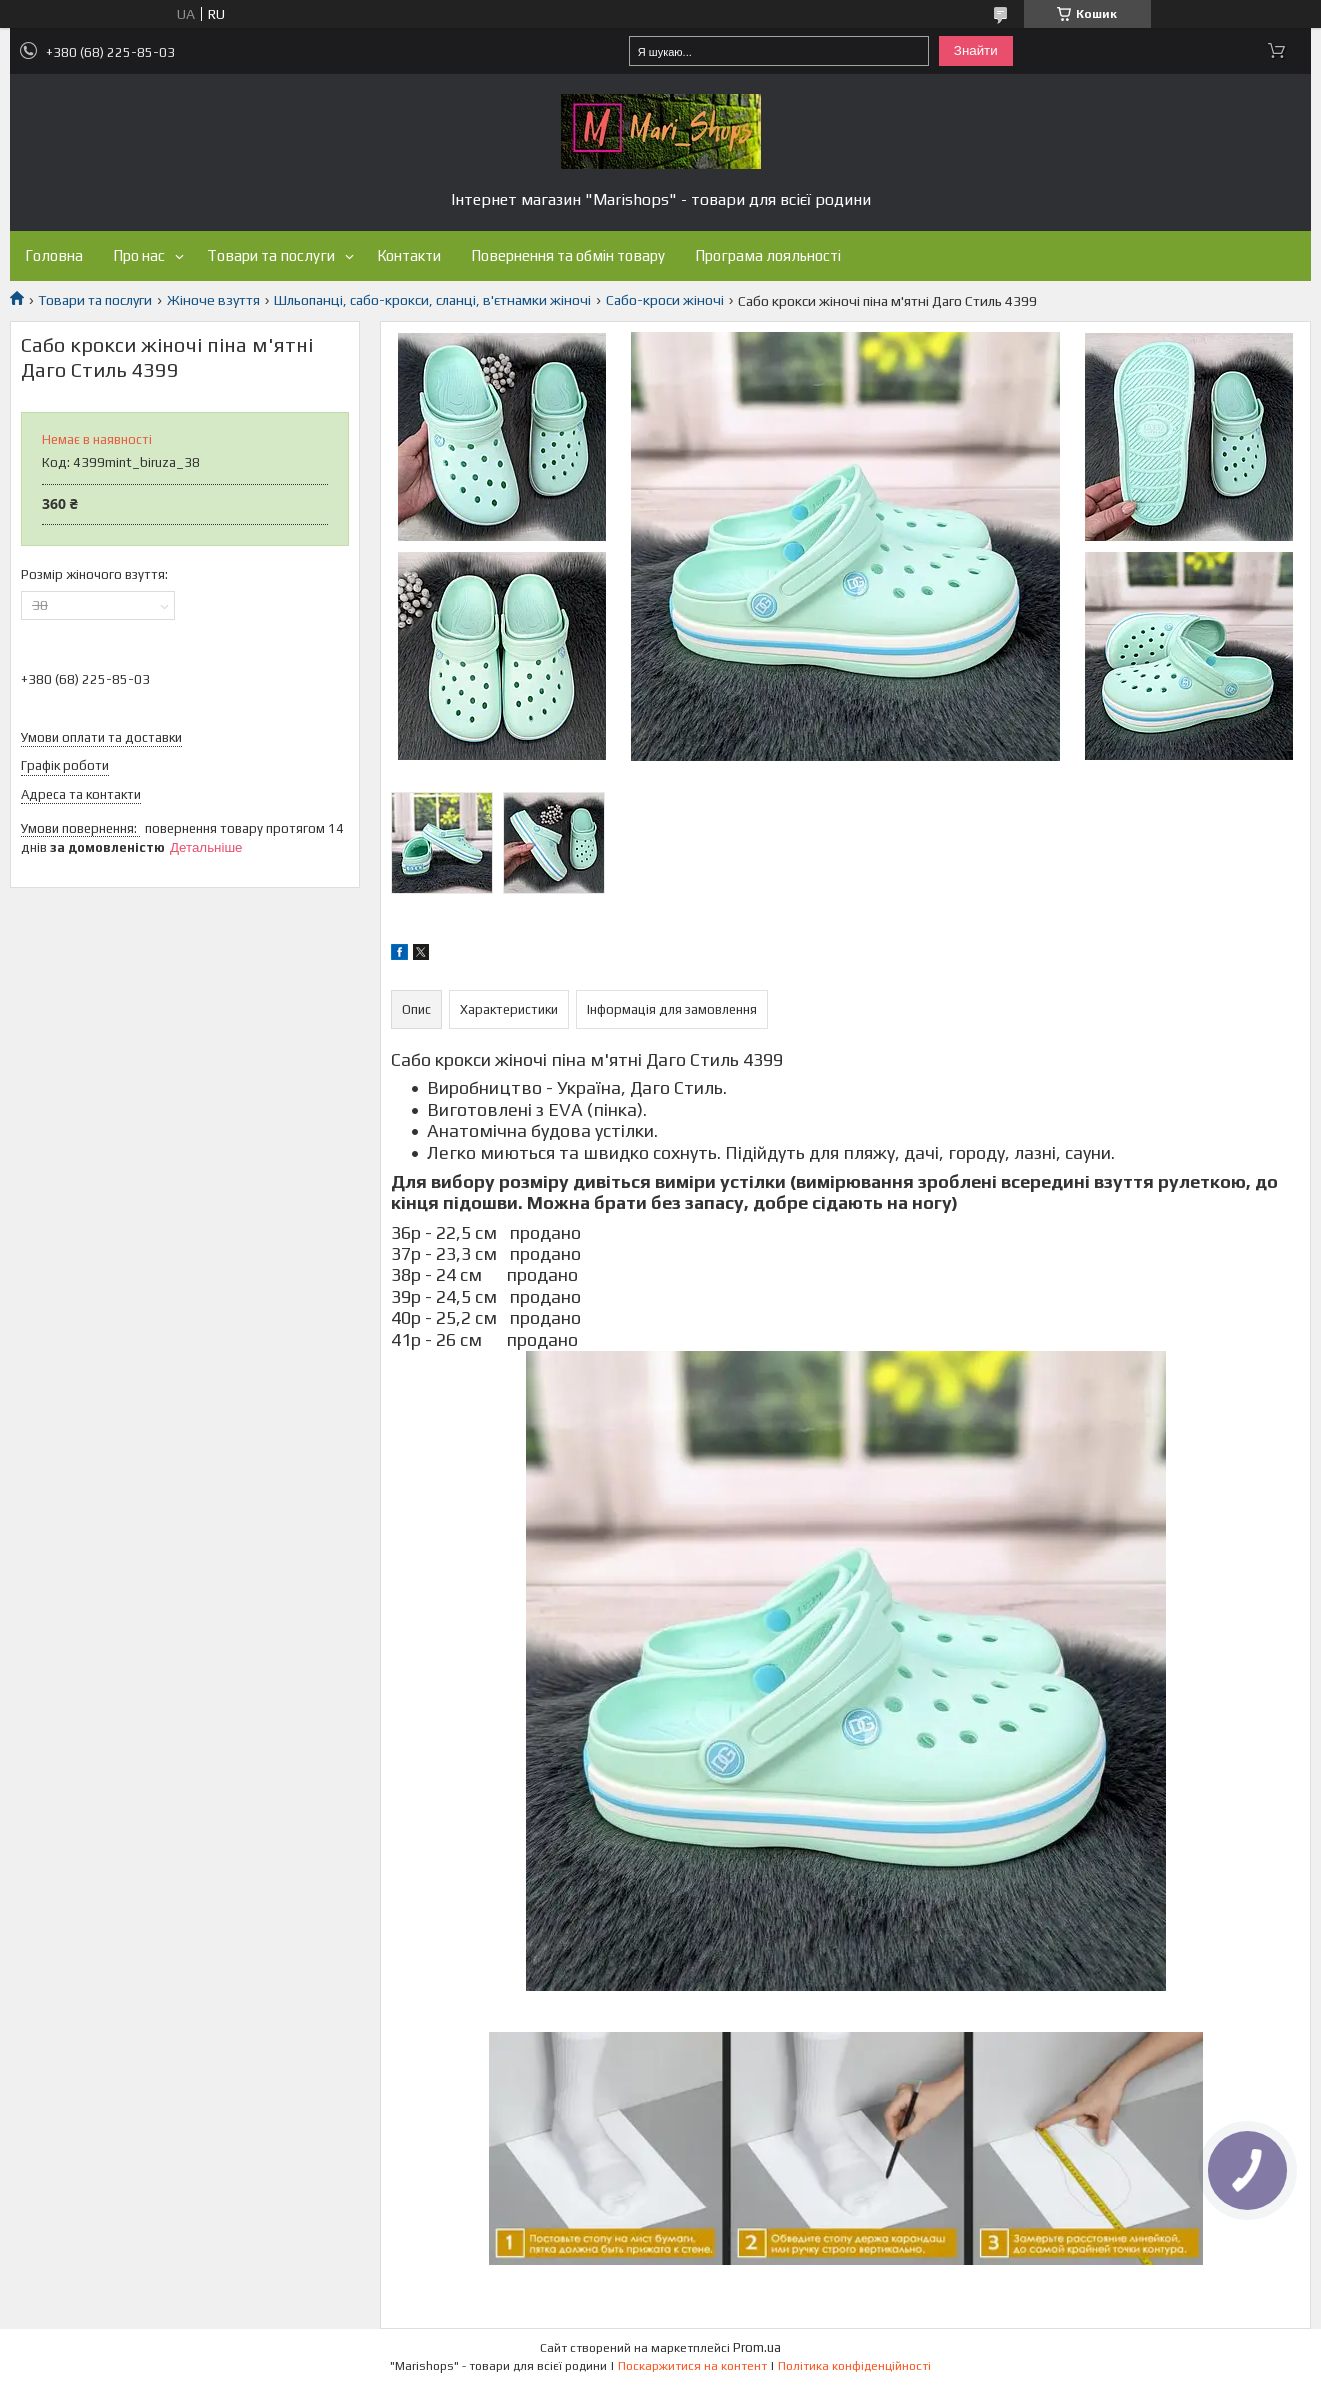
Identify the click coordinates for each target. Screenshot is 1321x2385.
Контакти (409, 255)
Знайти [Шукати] (976, 50)
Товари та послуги (271, 255)
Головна (54, 255)
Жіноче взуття (213, 300)
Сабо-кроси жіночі (665, 300)
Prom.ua (757, 2347)
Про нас (139, 255)
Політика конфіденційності (854, 2366)
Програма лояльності (768, 255)
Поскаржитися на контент (692, 2366)
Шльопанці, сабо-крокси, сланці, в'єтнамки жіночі (432, 300)
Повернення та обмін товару (568, 255)
